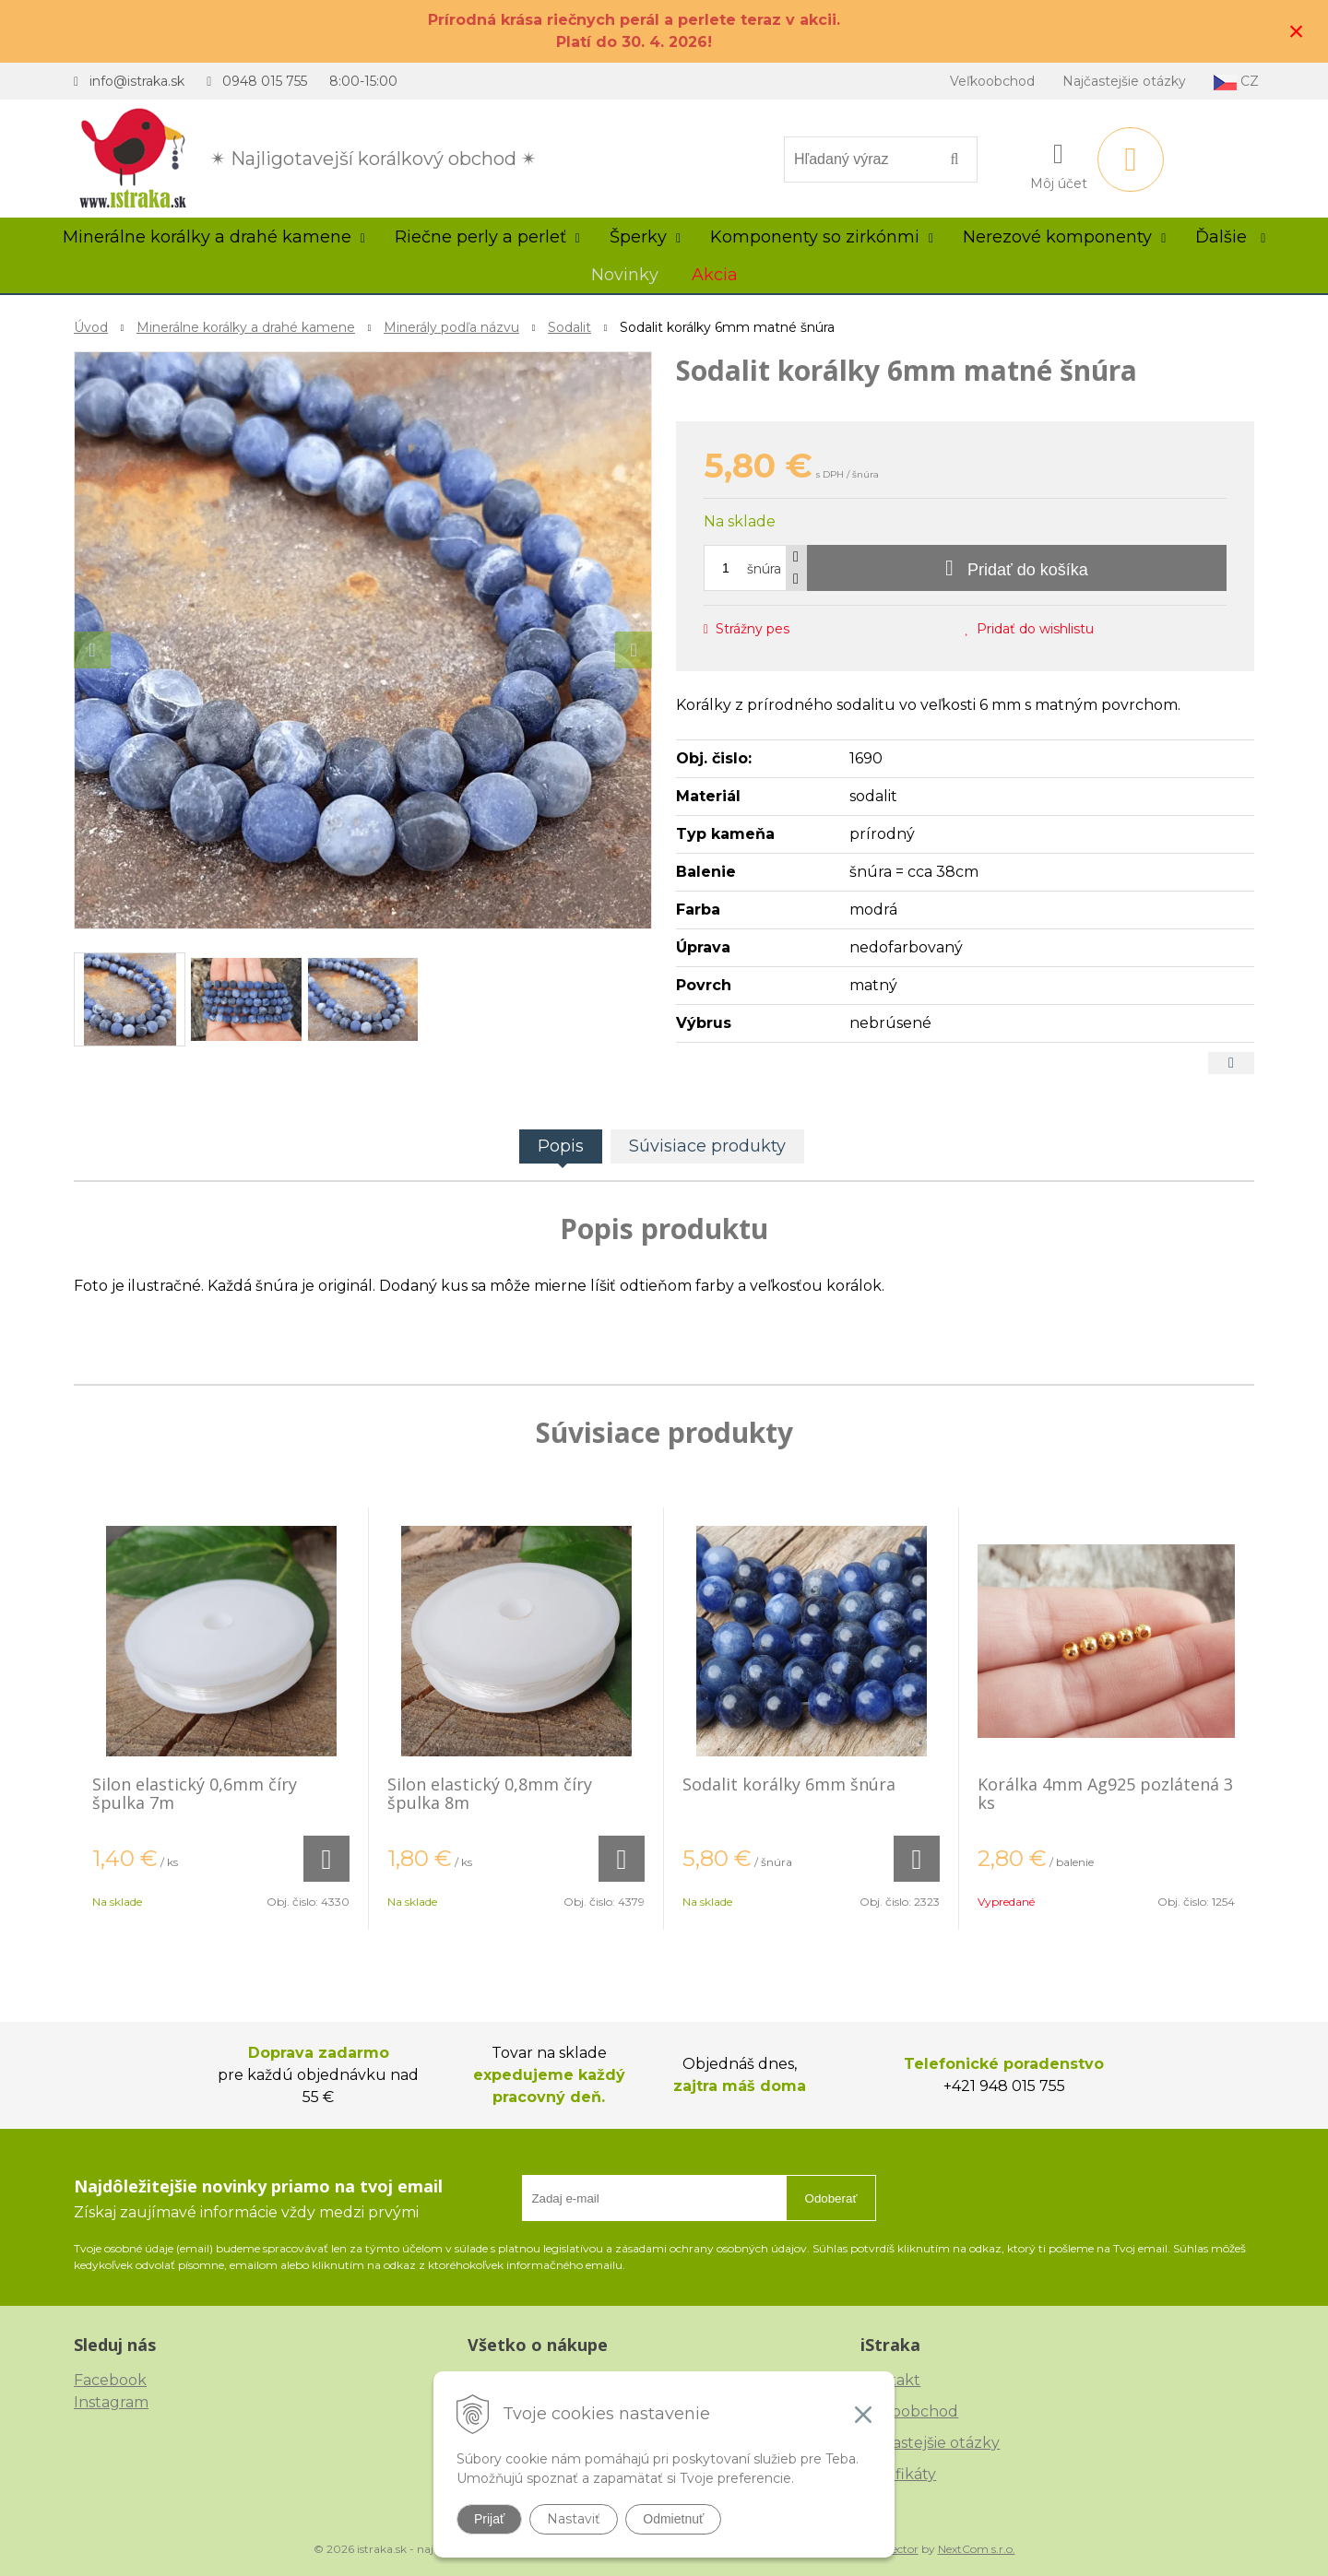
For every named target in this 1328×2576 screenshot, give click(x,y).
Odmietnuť (673, 2518)
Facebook (110, 2380)
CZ (1236, 81)
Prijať (489, 2518)
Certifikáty (898, 2474)
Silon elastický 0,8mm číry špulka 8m (489, 1793)
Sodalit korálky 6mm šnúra (788, 1784)
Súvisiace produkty (707, 1146)
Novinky (624, 275)
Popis (561, 1146)
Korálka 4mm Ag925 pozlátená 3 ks (1105, 1793)
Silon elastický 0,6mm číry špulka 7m (194, 1793)
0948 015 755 (264, 81)
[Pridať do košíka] (1017, 568)
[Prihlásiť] (1058, 163)
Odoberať (831, 2198)
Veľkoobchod (992, 81)
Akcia (715, 275)
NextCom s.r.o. (976, 2549)
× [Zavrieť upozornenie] (1296, 31)
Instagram (111, 2402)
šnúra (764, 569)
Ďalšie (1230, 237)
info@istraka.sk (136, 81)
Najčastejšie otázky (1124, 81)
